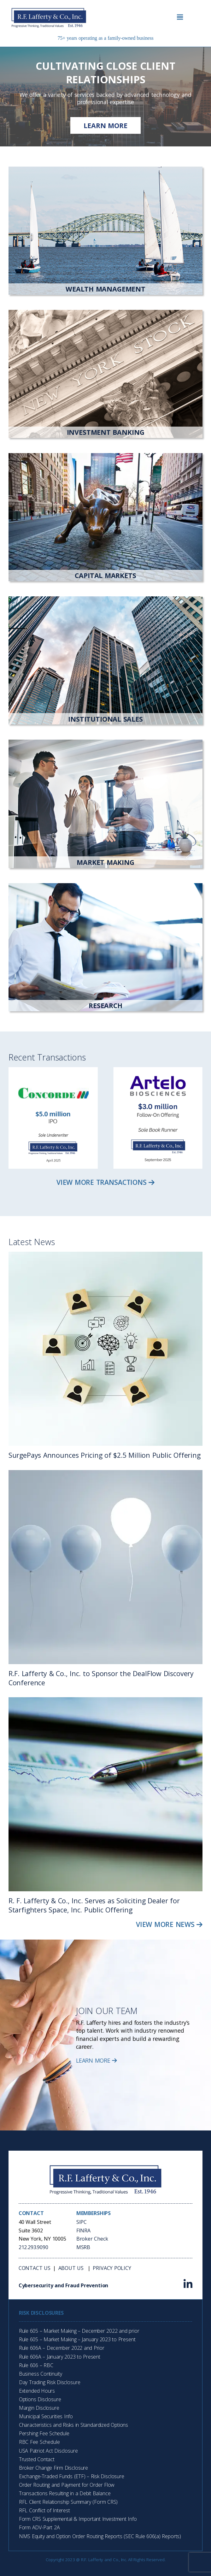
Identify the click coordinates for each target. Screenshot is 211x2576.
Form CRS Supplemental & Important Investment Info (78, 2518)
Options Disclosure (40, 2399)
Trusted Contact (37, 2459)
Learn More (96, 2060)
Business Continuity (40, 2373)
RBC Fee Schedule (39, 2441)
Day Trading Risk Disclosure (49, 2382)
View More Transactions (105, 1182)
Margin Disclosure (39, 2407)
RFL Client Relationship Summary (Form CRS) (68, 2501)
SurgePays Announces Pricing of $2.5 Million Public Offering (105, 1455)
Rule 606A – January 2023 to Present (59, 2356)
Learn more (105, 125)
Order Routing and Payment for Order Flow (66, 2484)
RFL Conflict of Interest (44, 2510)
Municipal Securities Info (46, 2416)
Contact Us (34, 2268)
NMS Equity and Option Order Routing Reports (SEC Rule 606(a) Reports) (100, 2536)
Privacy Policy (112, 2268)
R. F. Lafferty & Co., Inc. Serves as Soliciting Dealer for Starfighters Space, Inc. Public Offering (94, 1905)
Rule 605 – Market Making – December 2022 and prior (79, 2330)
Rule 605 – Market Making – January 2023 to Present (77, 2339)
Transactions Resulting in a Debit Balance (65, 2493)
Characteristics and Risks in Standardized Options (73, 2424)
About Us (71, 2268)
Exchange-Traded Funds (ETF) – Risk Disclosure (71, 2476)
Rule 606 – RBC (36, 2365)
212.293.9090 (33, 2247)
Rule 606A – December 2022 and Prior (61, 2347)
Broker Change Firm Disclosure (53, 2467)
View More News (169, 1924)
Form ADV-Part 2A (39, 2527)
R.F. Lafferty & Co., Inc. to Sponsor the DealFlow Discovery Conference (101, 1678)
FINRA (83, 2230)
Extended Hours (37, 2390)
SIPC (81, 2222)
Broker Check (92, 2238)
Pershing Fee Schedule (44, 2433)
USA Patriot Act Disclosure (48, 2450)
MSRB (83, 2247)
